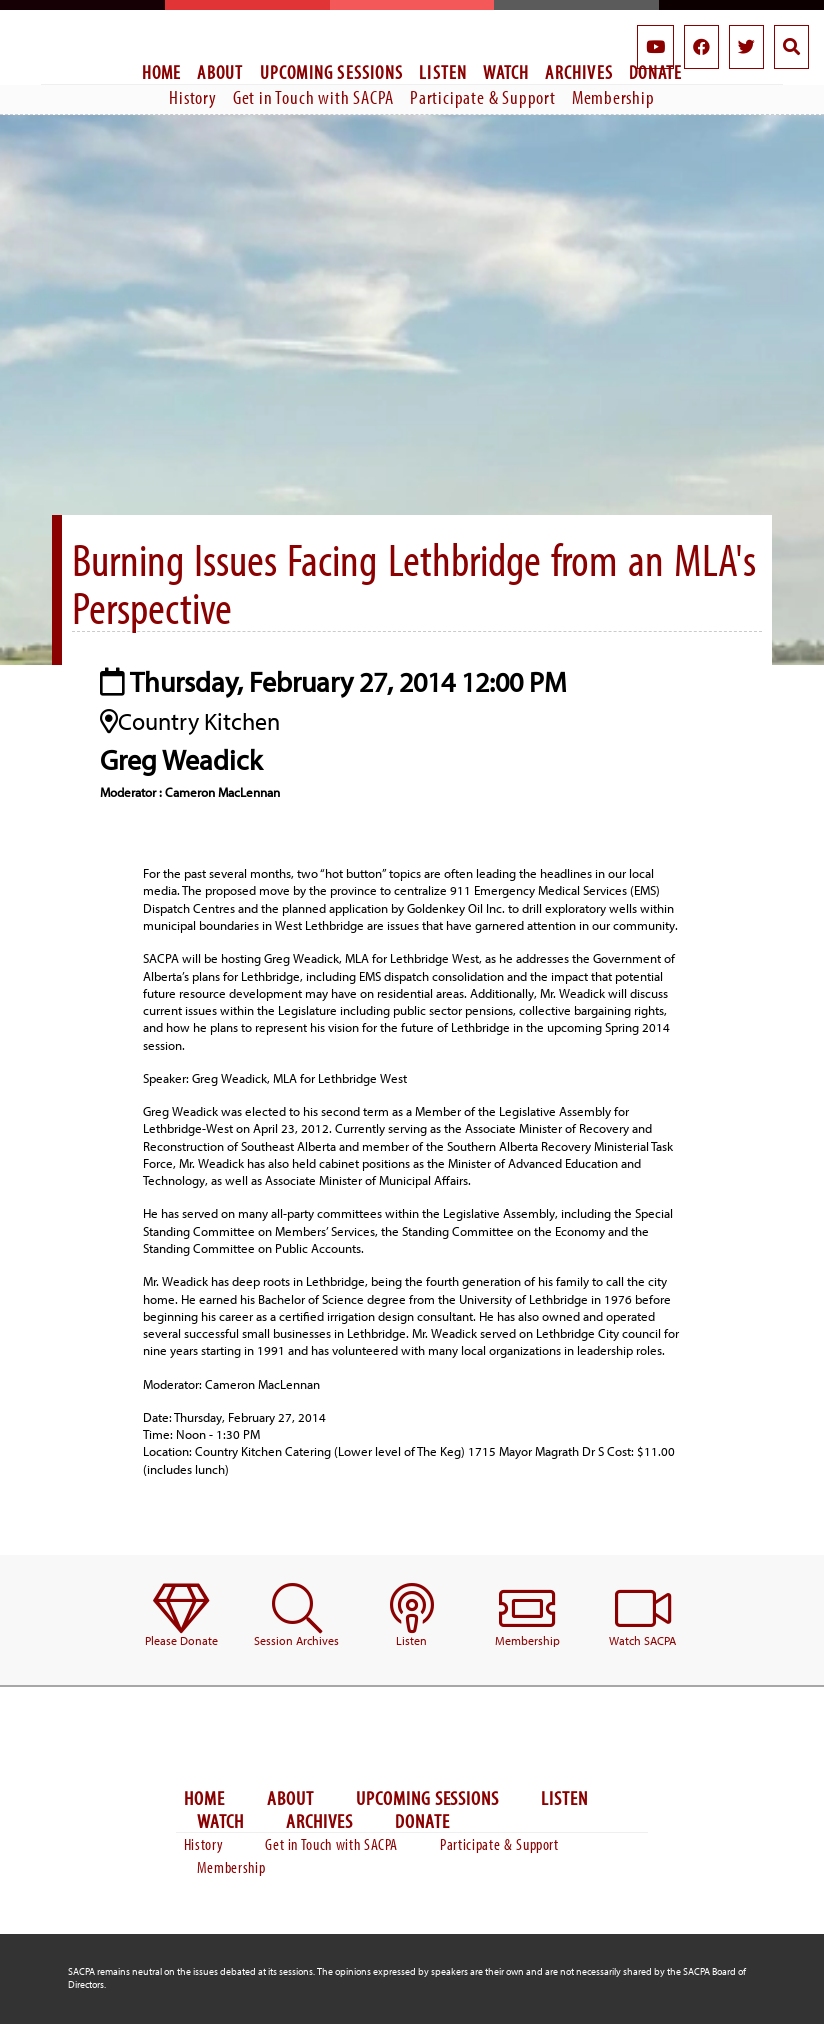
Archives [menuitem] (579, 72)
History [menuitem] (193, 97)
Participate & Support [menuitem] (483, 97)
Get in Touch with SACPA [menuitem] (313, 97)
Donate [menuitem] (422, 1821)
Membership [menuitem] (613, 97)
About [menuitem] (220, 72)
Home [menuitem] (162, 72)
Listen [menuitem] (443, 72)
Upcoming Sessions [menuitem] (332, 72)
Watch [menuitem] (506, 72)
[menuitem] (181, 1616)
